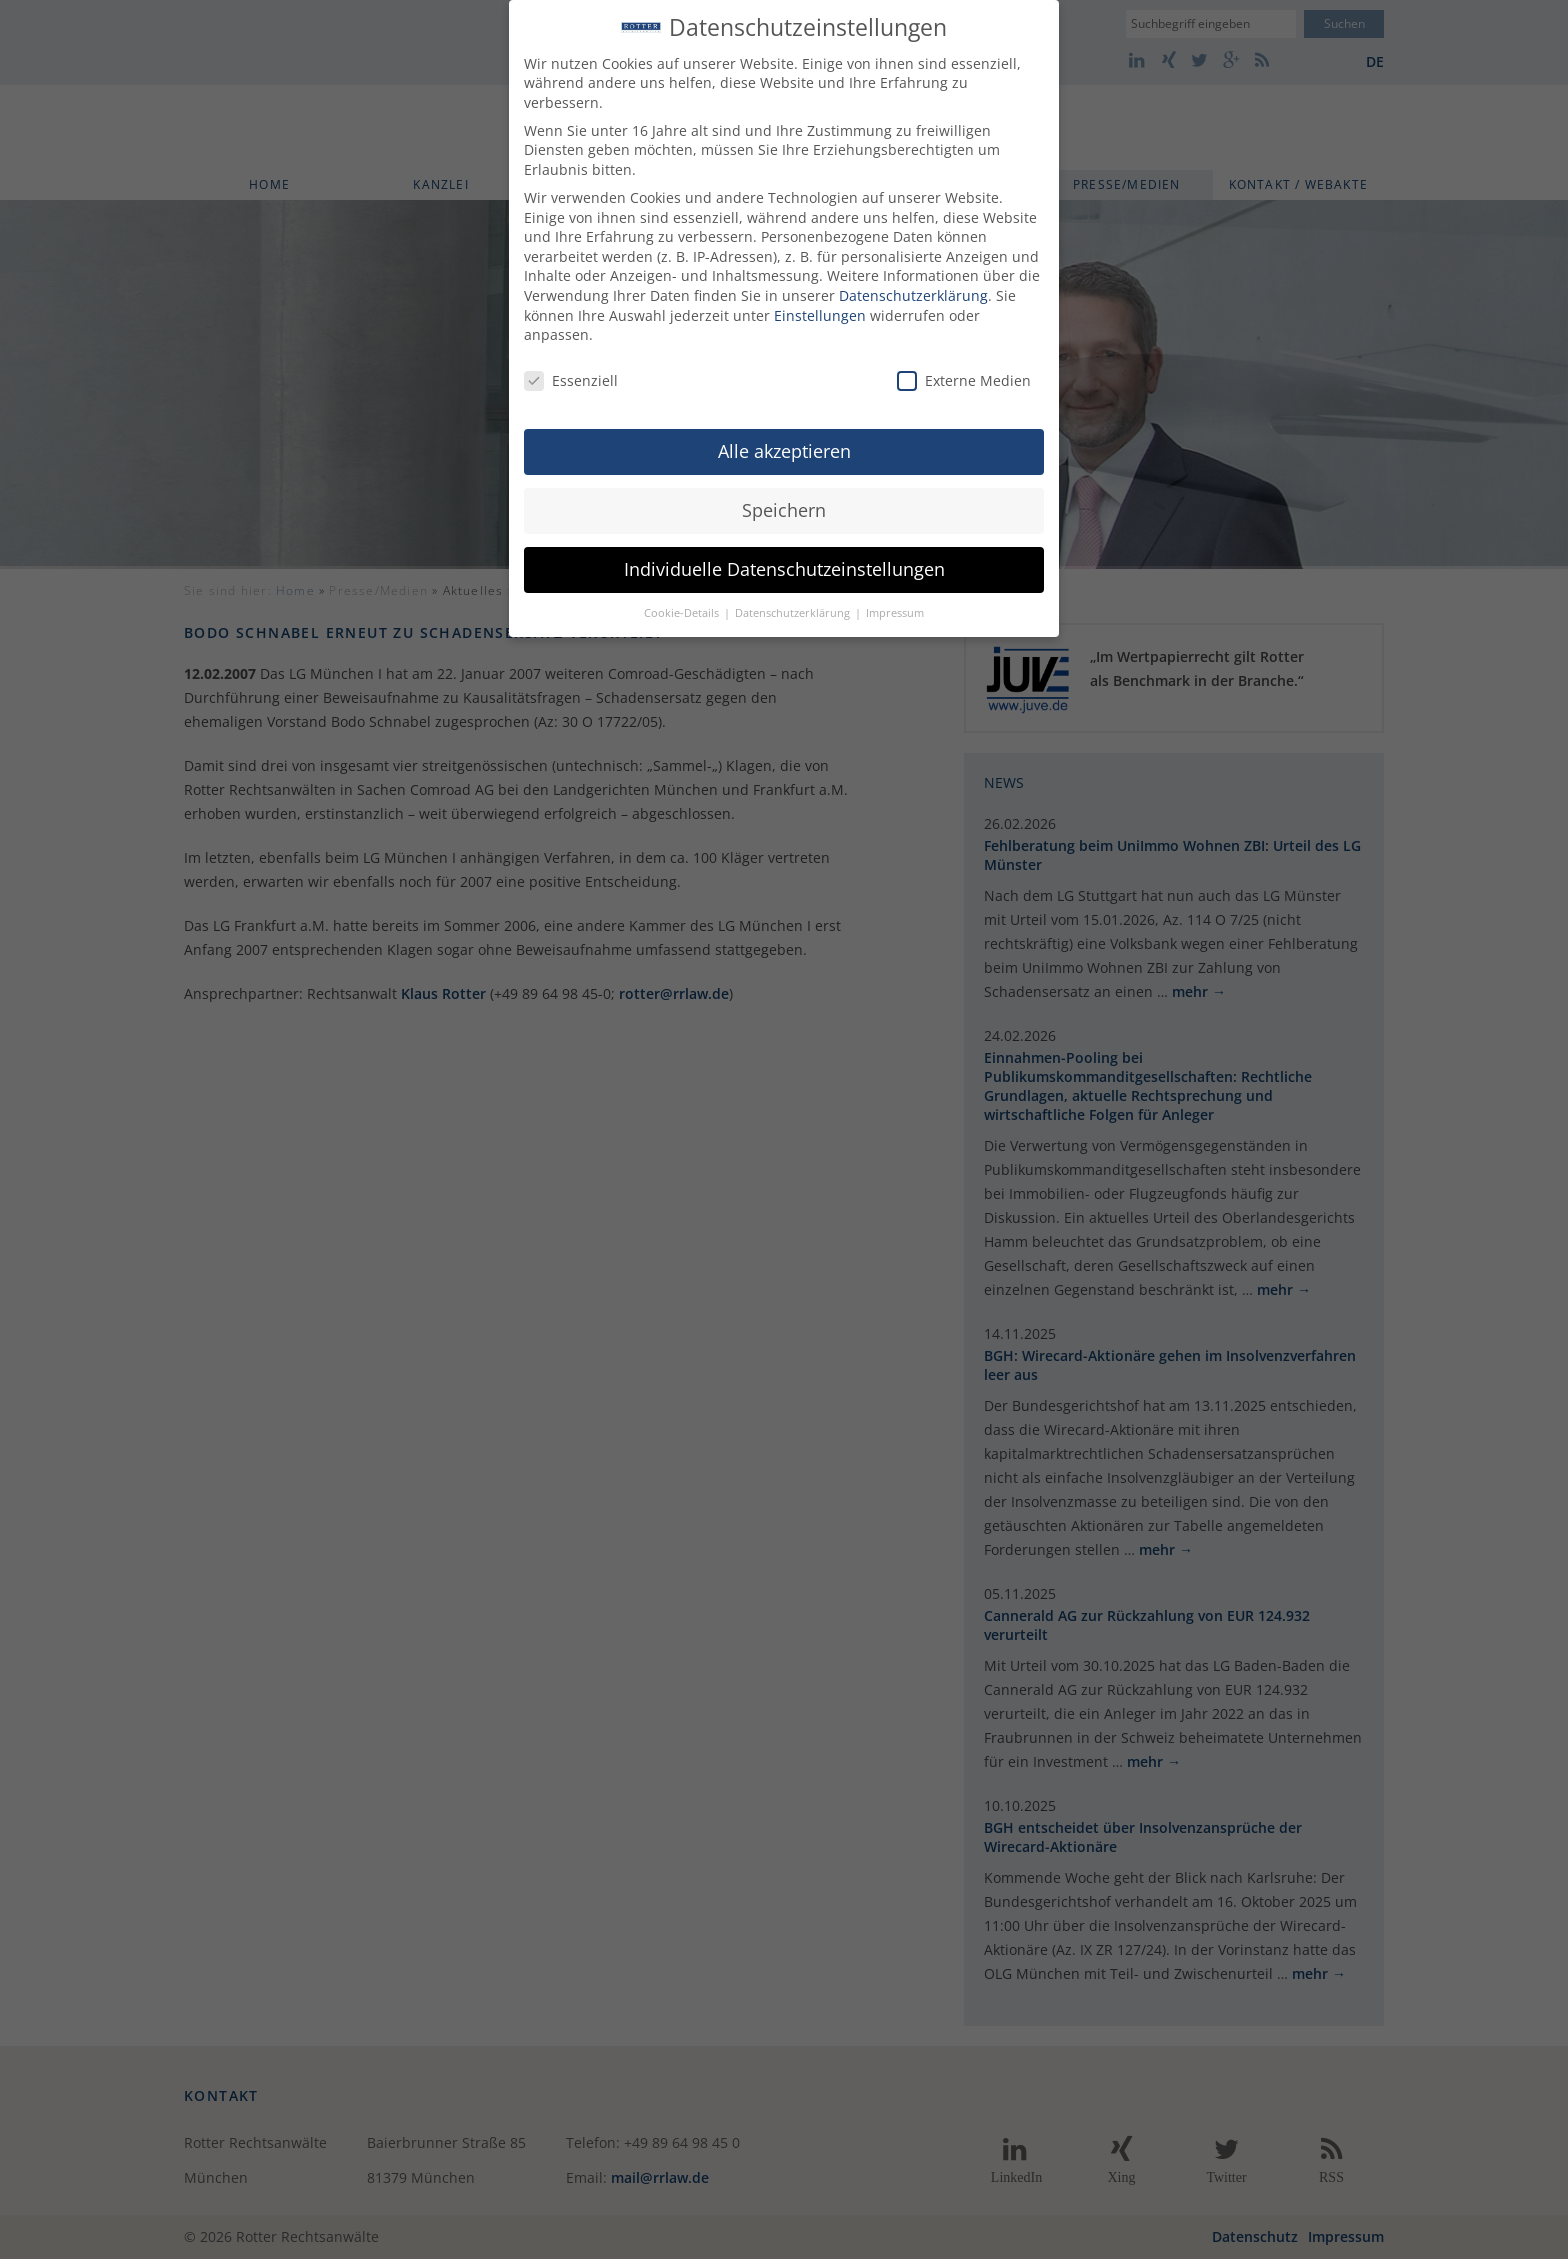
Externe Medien (964, 370)
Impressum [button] (895, 602)
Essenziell (571, 370)
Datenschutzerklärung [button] (794, 602)
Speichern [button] (784, 499)
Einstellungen (820, 304)
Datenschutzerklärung (913, 284)
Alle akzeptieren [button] (784, 440)
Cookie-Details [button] (683, 602)
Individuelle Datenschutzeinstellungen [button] (784, 558)
